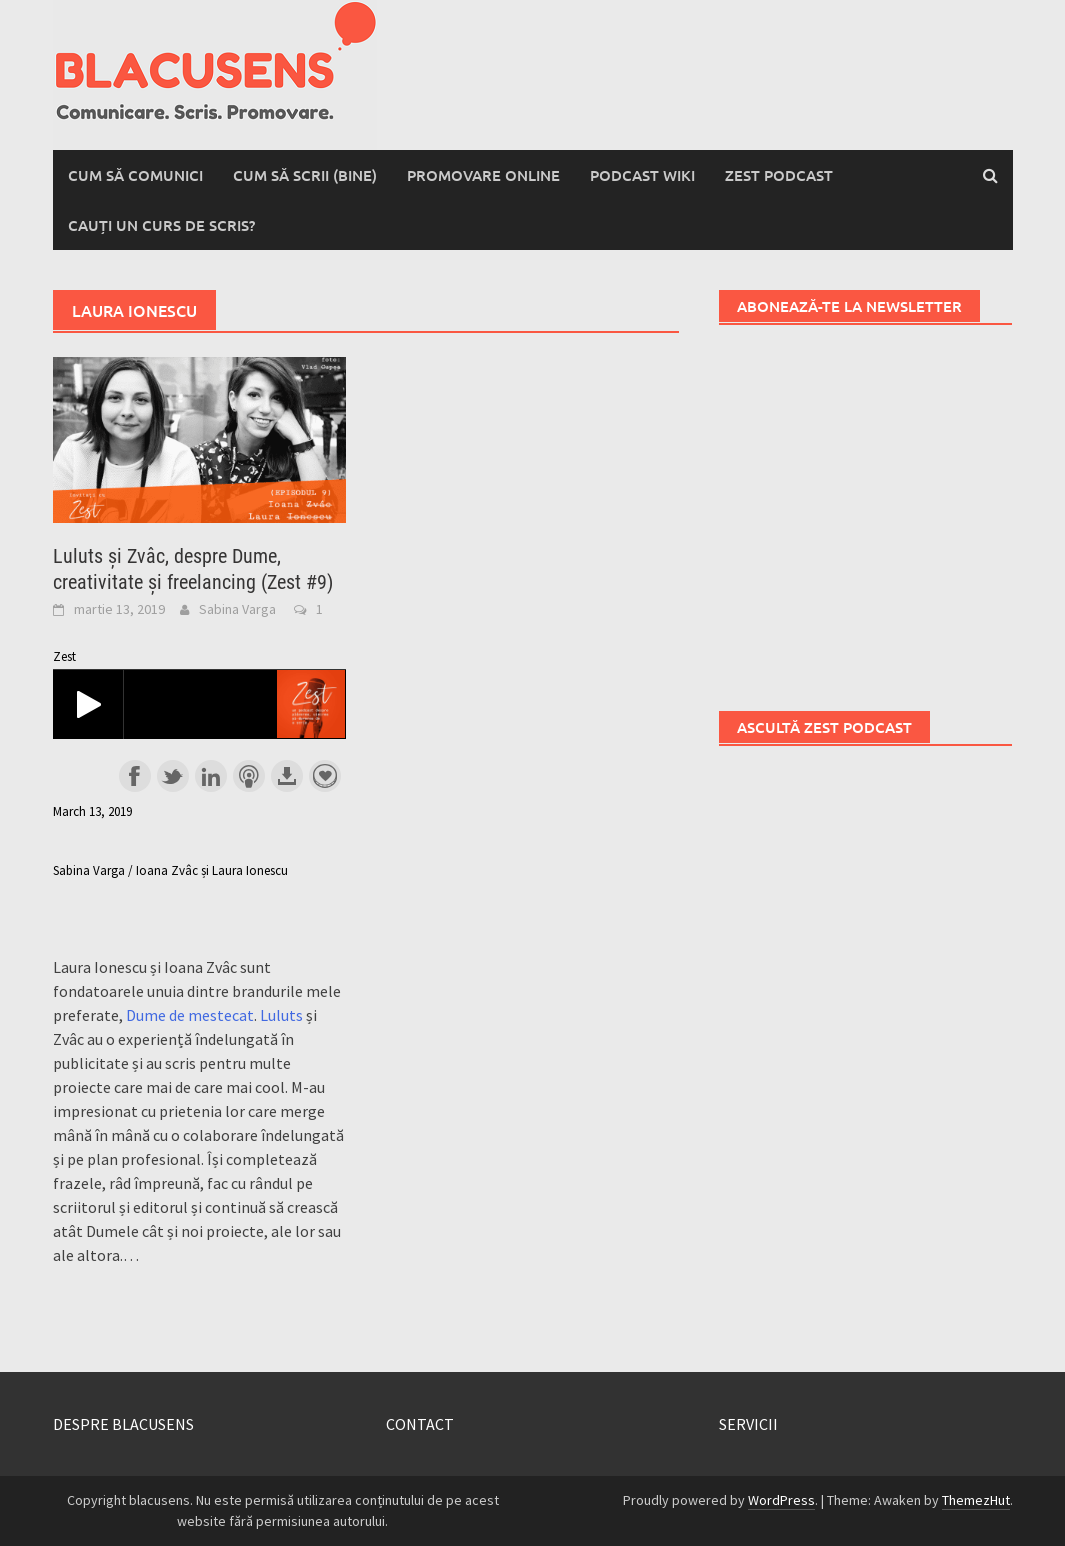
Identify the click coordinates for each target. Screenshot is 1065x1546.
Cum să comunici (135, 175)
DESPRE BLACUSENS (123, 1424)
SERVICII (748, 1424)
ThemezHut (976, 1500)
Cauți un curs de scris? (161, 225)
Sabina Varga (237, 609)
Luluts (281, 1015)
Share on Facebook (135, 776)
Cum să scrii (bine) (305, 175)
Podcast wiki (642, 175)
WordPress (781, 1500)
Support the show (325, 776)
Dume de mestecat (190, 1015)
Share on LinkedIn (211, 776)
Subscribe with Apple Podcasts (249, 776)
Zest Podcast (779, 175)
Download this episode (287, 776)
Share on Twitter (173, 776)
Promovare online (483, 175)
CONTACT (420, 1424)
